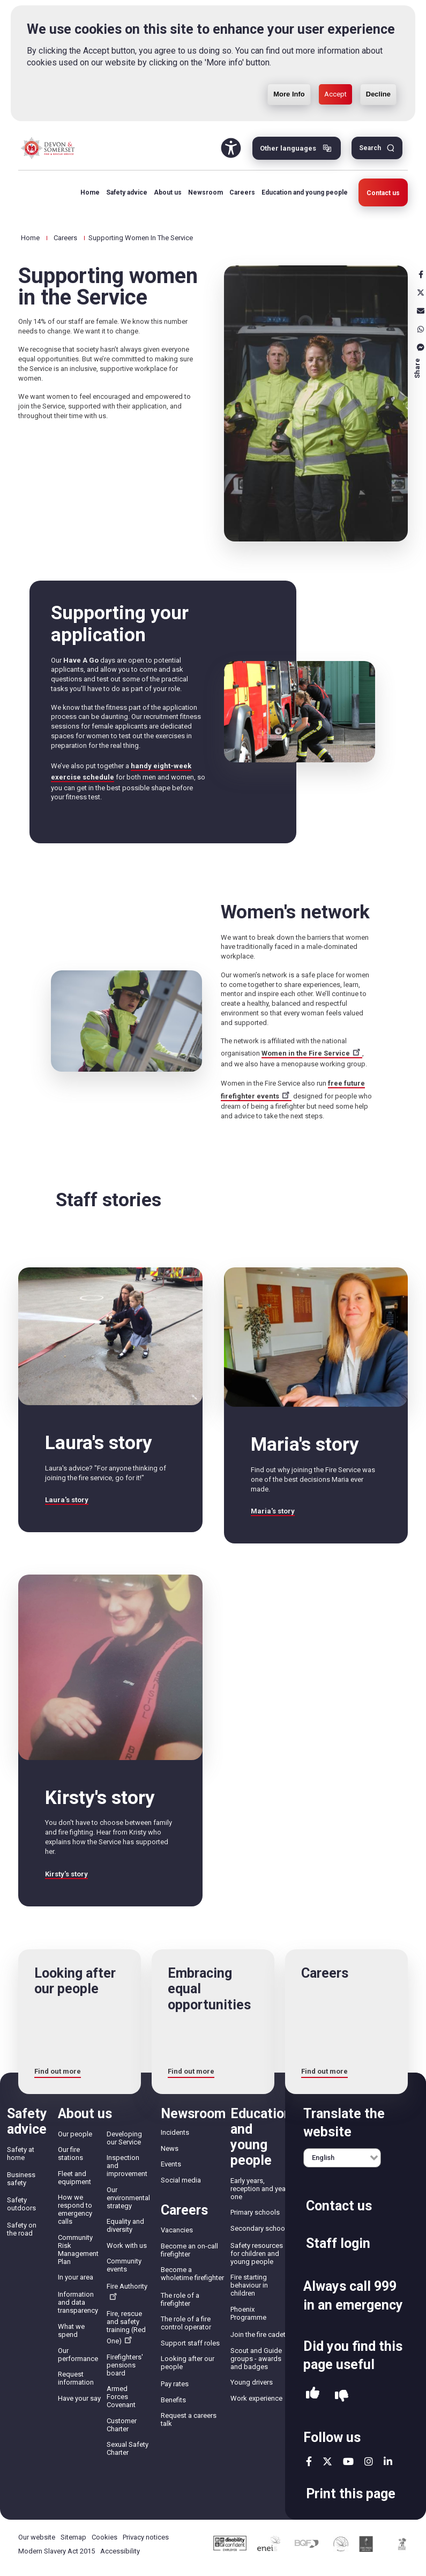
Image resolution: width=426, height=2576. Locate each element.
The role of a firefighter (180, 2299)
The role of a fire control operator (186, 2323)
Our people (75, 2134)
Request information (76, 2378)
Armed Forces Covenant (121, 2397)
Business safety (21, 2179)
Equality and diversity (125, 2225)
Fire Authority (127, 2291)
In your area (75, 2277)
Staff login (338, 2243)
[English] (342, 2157)
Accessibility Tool (231, 148)
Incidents (175, 2132)
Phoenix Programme (248, 2313)
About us (168, 192)
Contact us (383, 193)
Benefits (173, 2400)
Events (171, 2164)
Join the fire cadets (259, 2334)
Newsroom (205, 192)
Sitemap (73, 2537)
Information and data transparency (78, 2302)
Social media (181, 2180)
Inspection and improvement (127, 2166)
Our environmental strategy (128, 2198)
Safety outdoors (21, 2204)
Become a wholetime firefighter (192, 2274)
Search (370, 148)
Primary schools (255, 2212)
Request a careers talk (188, 2419)
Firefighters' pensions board (125, 2365)
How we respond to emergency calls (75, 2209)
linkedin (388, 2461)
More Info (289, 94)
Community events (124, 2265)
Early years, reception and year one (259, 2189)
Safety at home (20, 2154)
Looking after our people (187, 2363)
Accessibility (120, 2551)
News (169, 2148)
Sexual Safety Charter (127, 2448)
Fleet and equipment (74, 2178)
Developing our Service (124, 2138)
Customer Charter (122, 2425)
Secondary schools (260, 2228)
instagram (369, 2461)
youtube (348, 2461)
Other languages (288, 148)
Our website (36, 2537)
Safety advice (126, 192)
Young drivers (251, 2382)
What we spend (71, 2330)
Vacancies (177, 2230)
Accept (335, 94)
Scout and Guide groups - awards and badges (256, 2359)
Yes (312, 2396)
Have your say (79, 2398)
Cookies (104, 2537)
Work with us (127, 2245)
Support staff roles (190, 2343)
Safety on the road (21, 2229)
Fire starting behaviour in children (249, 2285)
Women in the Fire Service (311, 1053)
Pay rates (175, 2384)
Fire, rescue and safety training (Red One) (126, 2327)
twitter (327, 2461)
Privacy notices (146, 2537)
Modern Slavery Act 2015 (56, 2551)
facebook (309, 2461)
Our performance (78, 2355)
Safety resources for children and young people (256, 2253)
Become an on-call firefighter (189, 2250)
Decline (378, 94)
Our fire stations (70, 2154)
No (341, 2396)
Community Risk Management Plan (78, 2249)
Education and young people (304, 192)
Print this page (350, 2493)
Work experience (256, 2398)
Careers (242, 192)
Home (90, 192)
